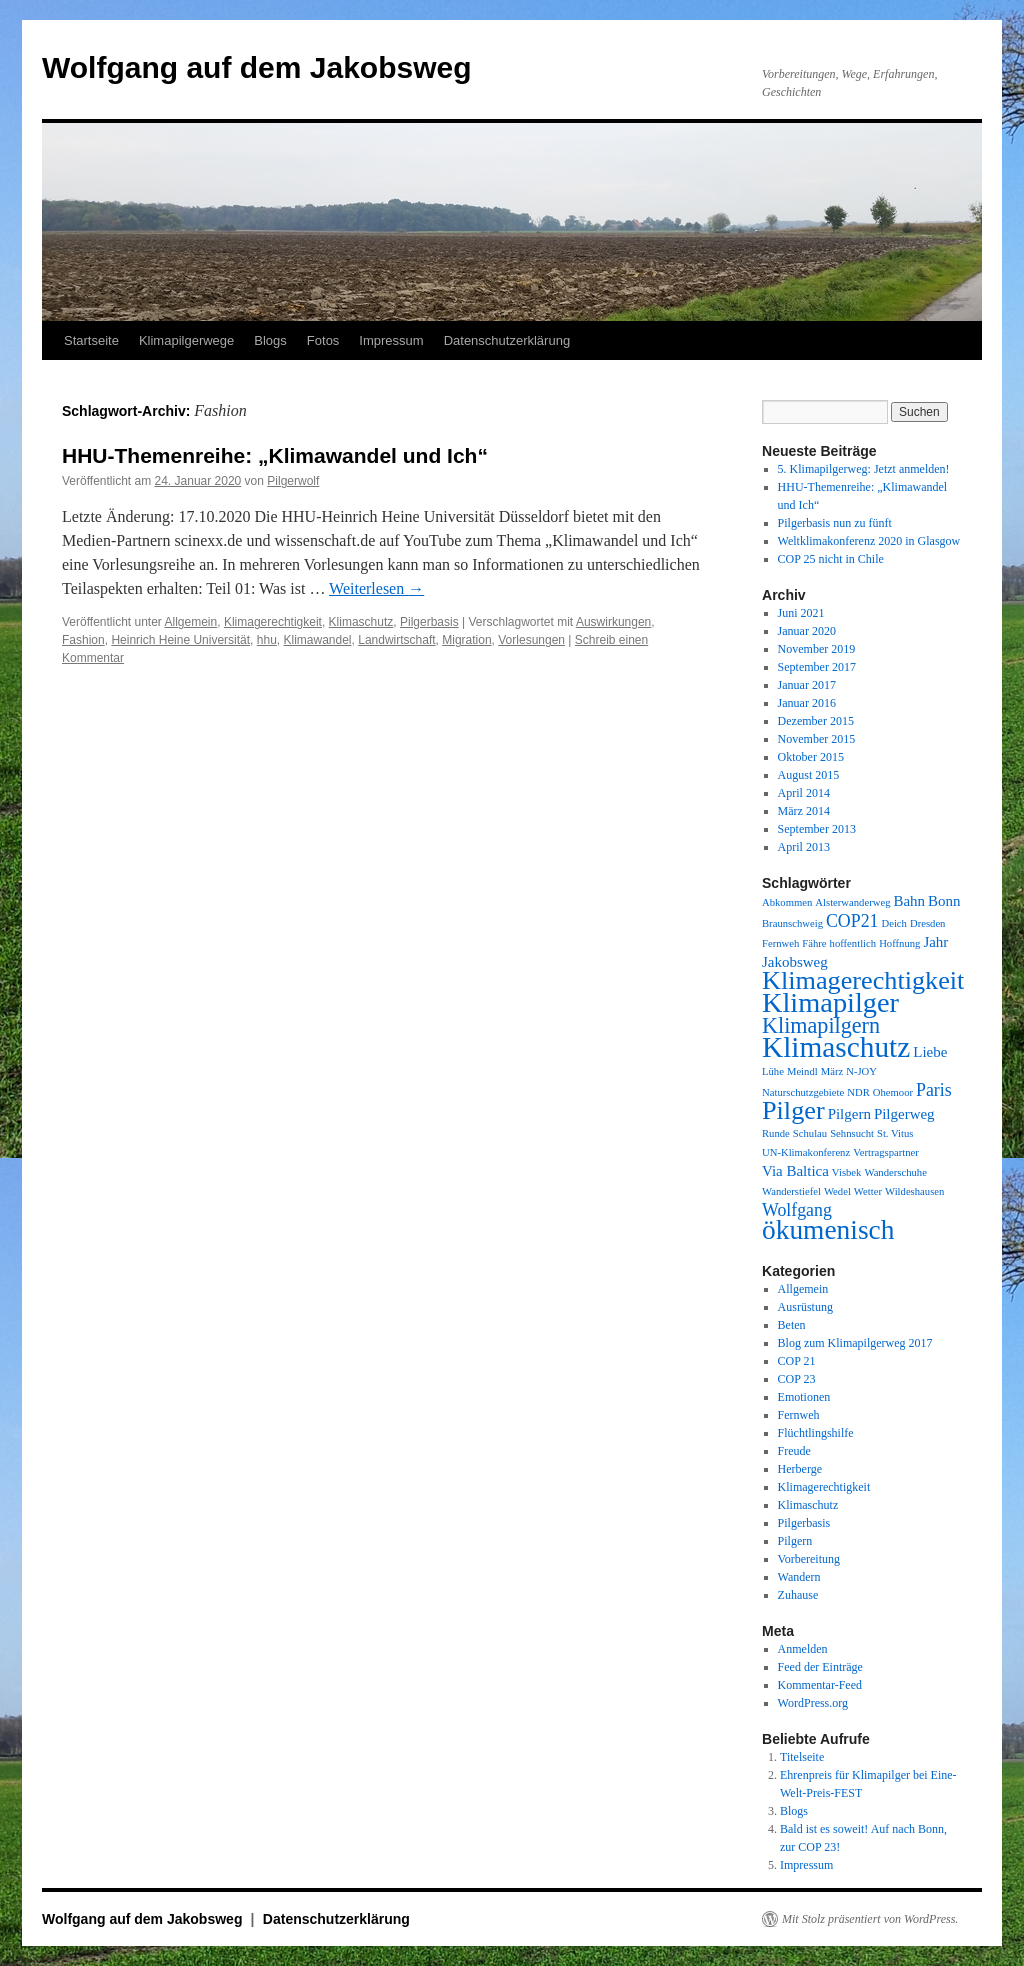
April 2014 (804, 793)
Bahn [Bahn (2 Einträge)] (909, 901)
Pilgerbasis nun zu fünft (835, 523)
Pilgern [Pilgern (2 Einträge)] (849, 1114)
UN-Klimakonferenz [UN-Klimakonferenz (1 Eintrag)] (806, 1152)
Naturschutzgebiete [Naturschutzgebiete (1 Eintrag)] (803, 1092)
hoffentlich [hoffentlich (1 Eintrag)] (853, 943)
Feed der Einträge (820, 1667)
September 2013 (817, 829)
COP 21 (797, 1361)
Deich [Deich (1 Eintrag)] (893, 923)
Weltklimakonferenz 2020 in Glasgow (869, 541)
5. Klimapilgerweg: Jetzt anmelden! (864, 469)
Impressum (391, 340)
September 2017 (817, 667)
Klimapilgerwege (186, 340)
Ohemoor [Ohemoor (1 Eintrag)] (893, 1092)
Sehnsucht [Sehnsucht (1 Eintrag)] (852, 1133)
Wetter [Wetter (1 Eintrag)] (868, 1191)
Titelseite (802, 1757)
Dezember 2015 (816, 721)
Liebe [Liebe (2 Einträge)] (930, 1052)
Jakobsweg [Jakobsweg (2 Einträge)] (795, 962)
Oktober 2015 (811, 757)
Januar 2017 (807, 685)
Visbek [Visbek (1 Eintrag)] (847, 1172)
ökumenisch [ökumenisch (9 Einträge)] (828, 1230)
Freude (794, 1451)
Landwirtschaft (396, 640)
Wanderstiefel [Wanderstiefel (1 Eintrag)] (791, 1191)
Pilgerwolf (293, 481)
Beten (792, 1325)
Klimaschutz (361, 622)
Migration (466, 640)
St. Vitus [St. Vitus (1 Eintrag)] (895, 1133)
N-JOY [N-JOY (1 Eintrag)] (861, 1071)
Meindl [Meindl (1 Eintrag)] (802, 1071)
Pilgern (795, 1541)
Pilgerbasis (429, 622)
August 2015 (809, 775)
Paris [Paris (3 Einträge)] (934, 1090)
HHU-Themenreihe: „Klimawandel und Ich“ (275, 455)
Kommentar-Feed (820, 1685)
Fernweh (799, 1415)
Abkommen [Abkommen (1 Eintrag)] (787, 902)
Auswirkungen (613, 622)
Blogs (270, 340)
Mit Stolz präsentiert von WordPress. (870, 1919)
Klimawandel (317, 640)
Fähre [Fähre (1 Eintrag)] (814, 943)
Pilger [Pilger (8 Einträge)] (793, 1110)
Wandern (799, 1577)
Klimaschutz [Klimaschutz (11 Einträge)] (836, 1047)
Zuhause (798, 1595)
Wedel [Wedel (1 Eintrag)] (837, 1191)
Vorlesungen (531, 640)
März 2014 (804, 811)
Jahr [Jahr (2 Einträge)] (935, 942)
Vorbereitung (809, 1559)
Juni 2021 (801, 613)
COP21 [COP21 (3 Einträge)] (852, 921)
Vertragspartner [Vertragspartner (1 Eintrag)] (886, 1152)
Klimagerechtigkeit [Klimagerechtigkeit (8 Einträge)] (863, 980)
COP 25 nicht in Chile (831, 559)
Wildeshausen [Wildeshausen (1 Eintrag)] (914, 1191)
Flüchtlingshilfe (816, 1433)
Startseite (91, 340)
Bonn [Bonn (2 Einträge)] (944, 901)
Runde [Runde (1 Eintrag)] (776, 1133)
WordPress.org (813, 1703)
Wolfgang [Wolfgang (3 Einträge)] (797, 1210)
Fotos (323, 340)
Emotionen (804, 1397)
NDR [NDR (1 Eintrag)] (858, 1092)
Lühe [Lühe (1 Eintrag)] (773, 1071)
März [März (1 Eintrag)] (832, 1071)
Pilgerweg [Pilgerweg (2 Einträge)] (904, 1114)
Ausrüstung (805, 1307)
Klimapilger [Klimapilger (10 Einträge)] (830, 1002)
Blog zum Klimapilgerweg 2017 (855, 1343)
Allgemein (191, 622)
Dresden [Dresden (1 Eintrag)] (928, 923)
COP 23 (797, 1379)
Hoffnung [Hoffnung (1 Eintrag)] (899, 943)
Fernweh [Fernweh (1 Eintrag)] (780, 943)
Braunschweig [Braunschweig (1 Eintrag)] (792, 923)
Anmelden (803, 1649)
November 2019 (817, 649)
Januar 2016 (807, 703)
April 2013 (804, 847)
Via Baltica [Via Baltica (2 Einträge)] (795, 1171)
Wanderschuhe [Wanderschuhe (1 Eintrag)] (895, 1172)
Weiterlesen (376, 588)
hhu (267, 640)
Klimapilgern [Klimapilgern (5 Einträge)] (821, 1025)
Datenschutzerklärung (507, 340)
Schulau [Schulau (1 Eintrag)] (810, 1133)
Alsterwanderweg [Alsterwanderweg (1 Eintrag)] (852, 902)
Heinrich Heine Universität (180, 640)
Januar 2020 (807, 631)
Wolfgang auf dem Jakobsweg (257, 67)
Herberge (800, 1469)
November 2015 (817, 739)
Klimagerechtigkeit (273, 622)
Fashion (83, 640)
